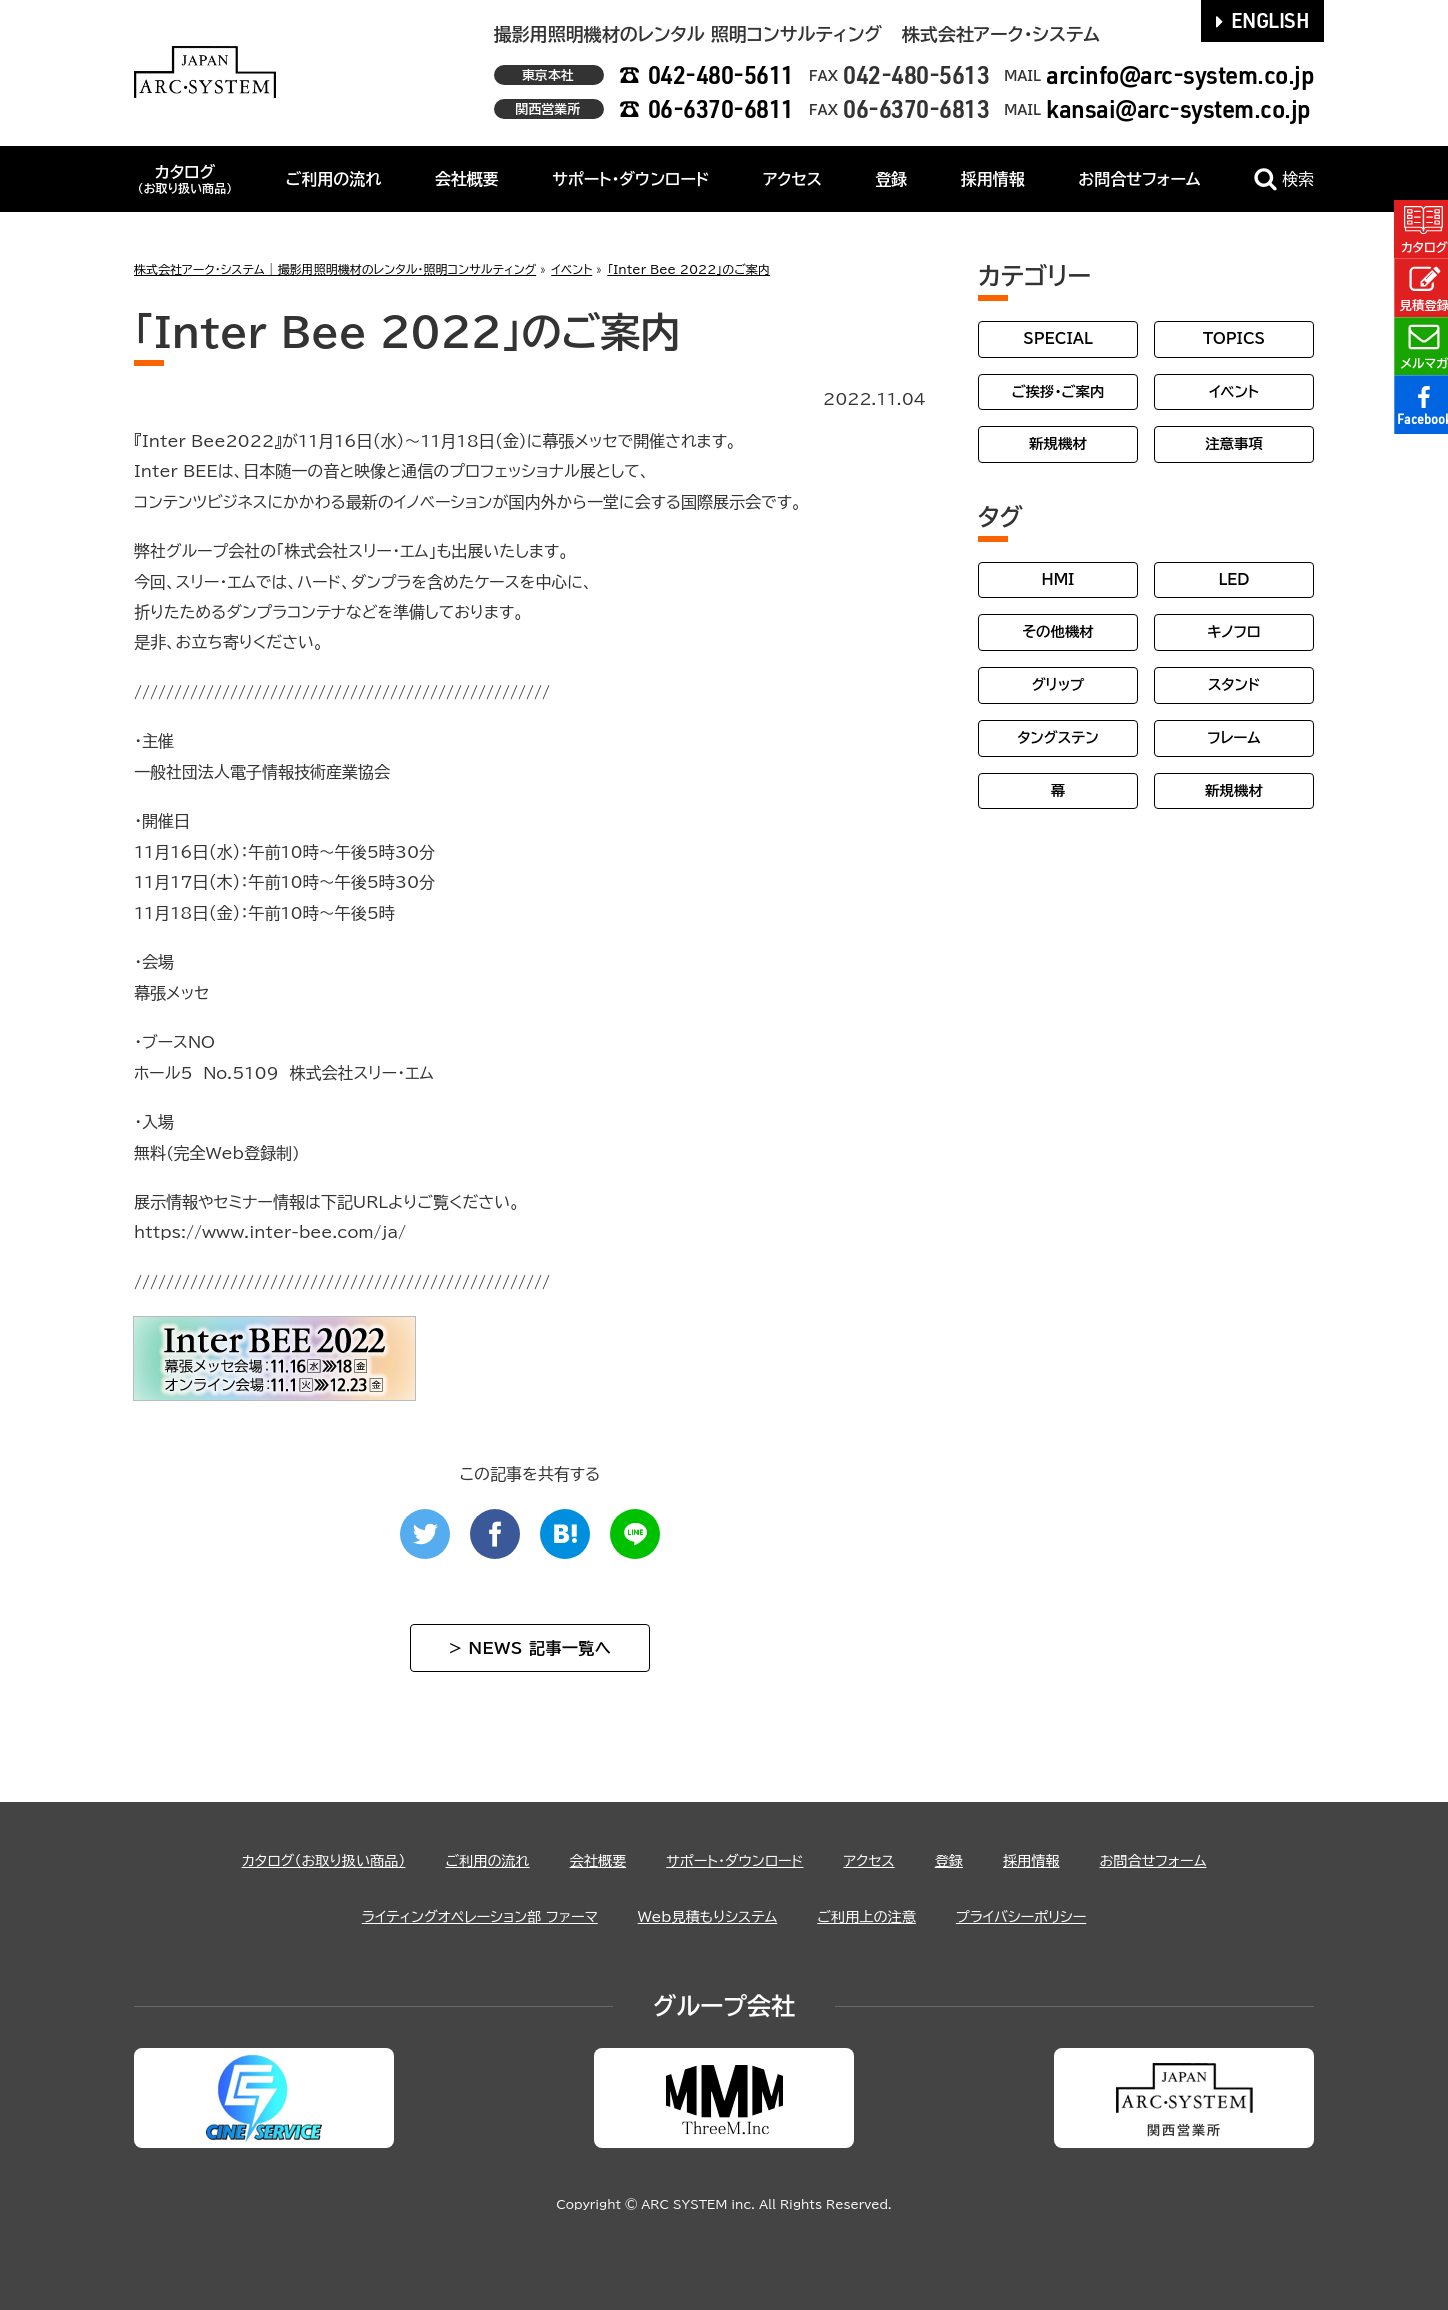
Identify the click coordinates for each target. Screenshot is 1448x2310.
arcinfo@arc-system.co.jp (1180, 74)
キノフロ (1233, 631)
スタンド (1234, 684)
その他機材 (1057, 631)
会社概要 (467, 179)
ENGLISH (1263, 20)
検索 (1284, 179)
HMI (1058, 579)
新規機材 (1058, 443)
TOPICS (1234, 338)
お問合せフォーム (1139, 179)
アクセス (792, 179)
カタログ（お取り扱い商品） (289, 1860)
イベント (1234, 391)
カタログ (184, 179)
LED (1233, 579)
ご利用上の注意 (883, 1916)
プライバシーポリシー (1052, 1916)
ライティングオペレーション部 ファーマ (455, 1916)
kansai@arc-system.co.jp (1178, 108)
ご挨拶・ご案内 (1058, 391)
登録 (891, 179)
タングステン (1057, 737)
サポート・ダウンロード (630, 179)
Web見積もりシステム (708, 1916)
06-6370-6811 (721, 108)
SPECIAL (1058, 338)
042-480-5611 (721, 74)
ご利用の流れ (334, 179)
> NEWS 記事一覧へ (530, 1648)
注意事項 (1234, 443)
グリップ (1058, 684)
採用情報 (993, 179)
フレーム (1233, 737)
